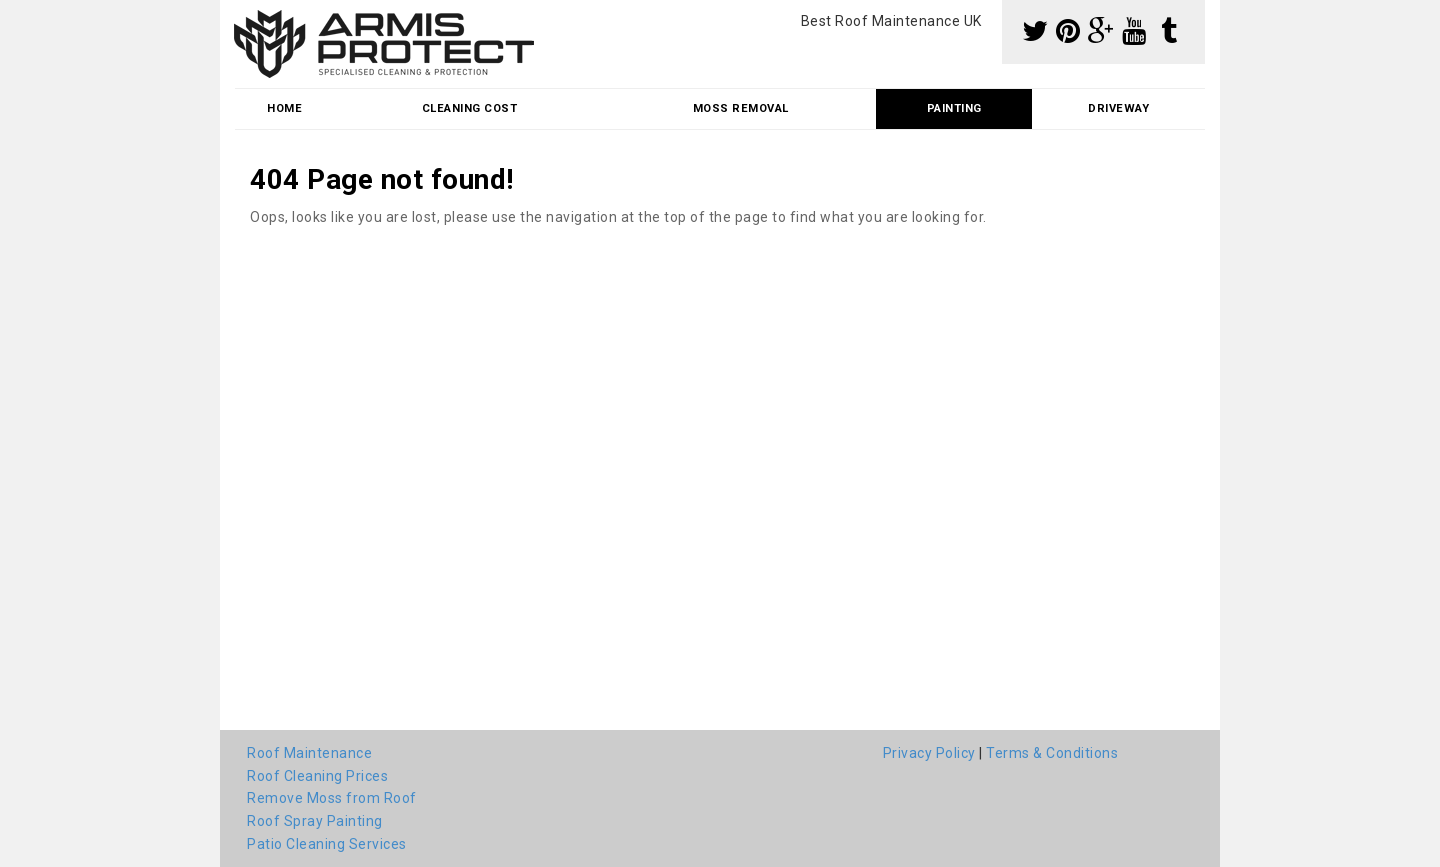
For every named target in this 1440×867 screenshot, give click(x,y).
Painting (954, 108)
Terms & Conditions (1052, 753)
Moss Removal (741, 108)
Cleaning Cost (470, 108)
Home (284, 108)
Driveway (1118, 108)
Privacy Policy (929, 753)
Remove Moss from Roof (332, 798)
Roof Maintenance (309, 753)
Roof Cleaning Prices (317, 776)
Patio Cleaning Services (327, 844)
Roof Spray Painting (315, 821)
